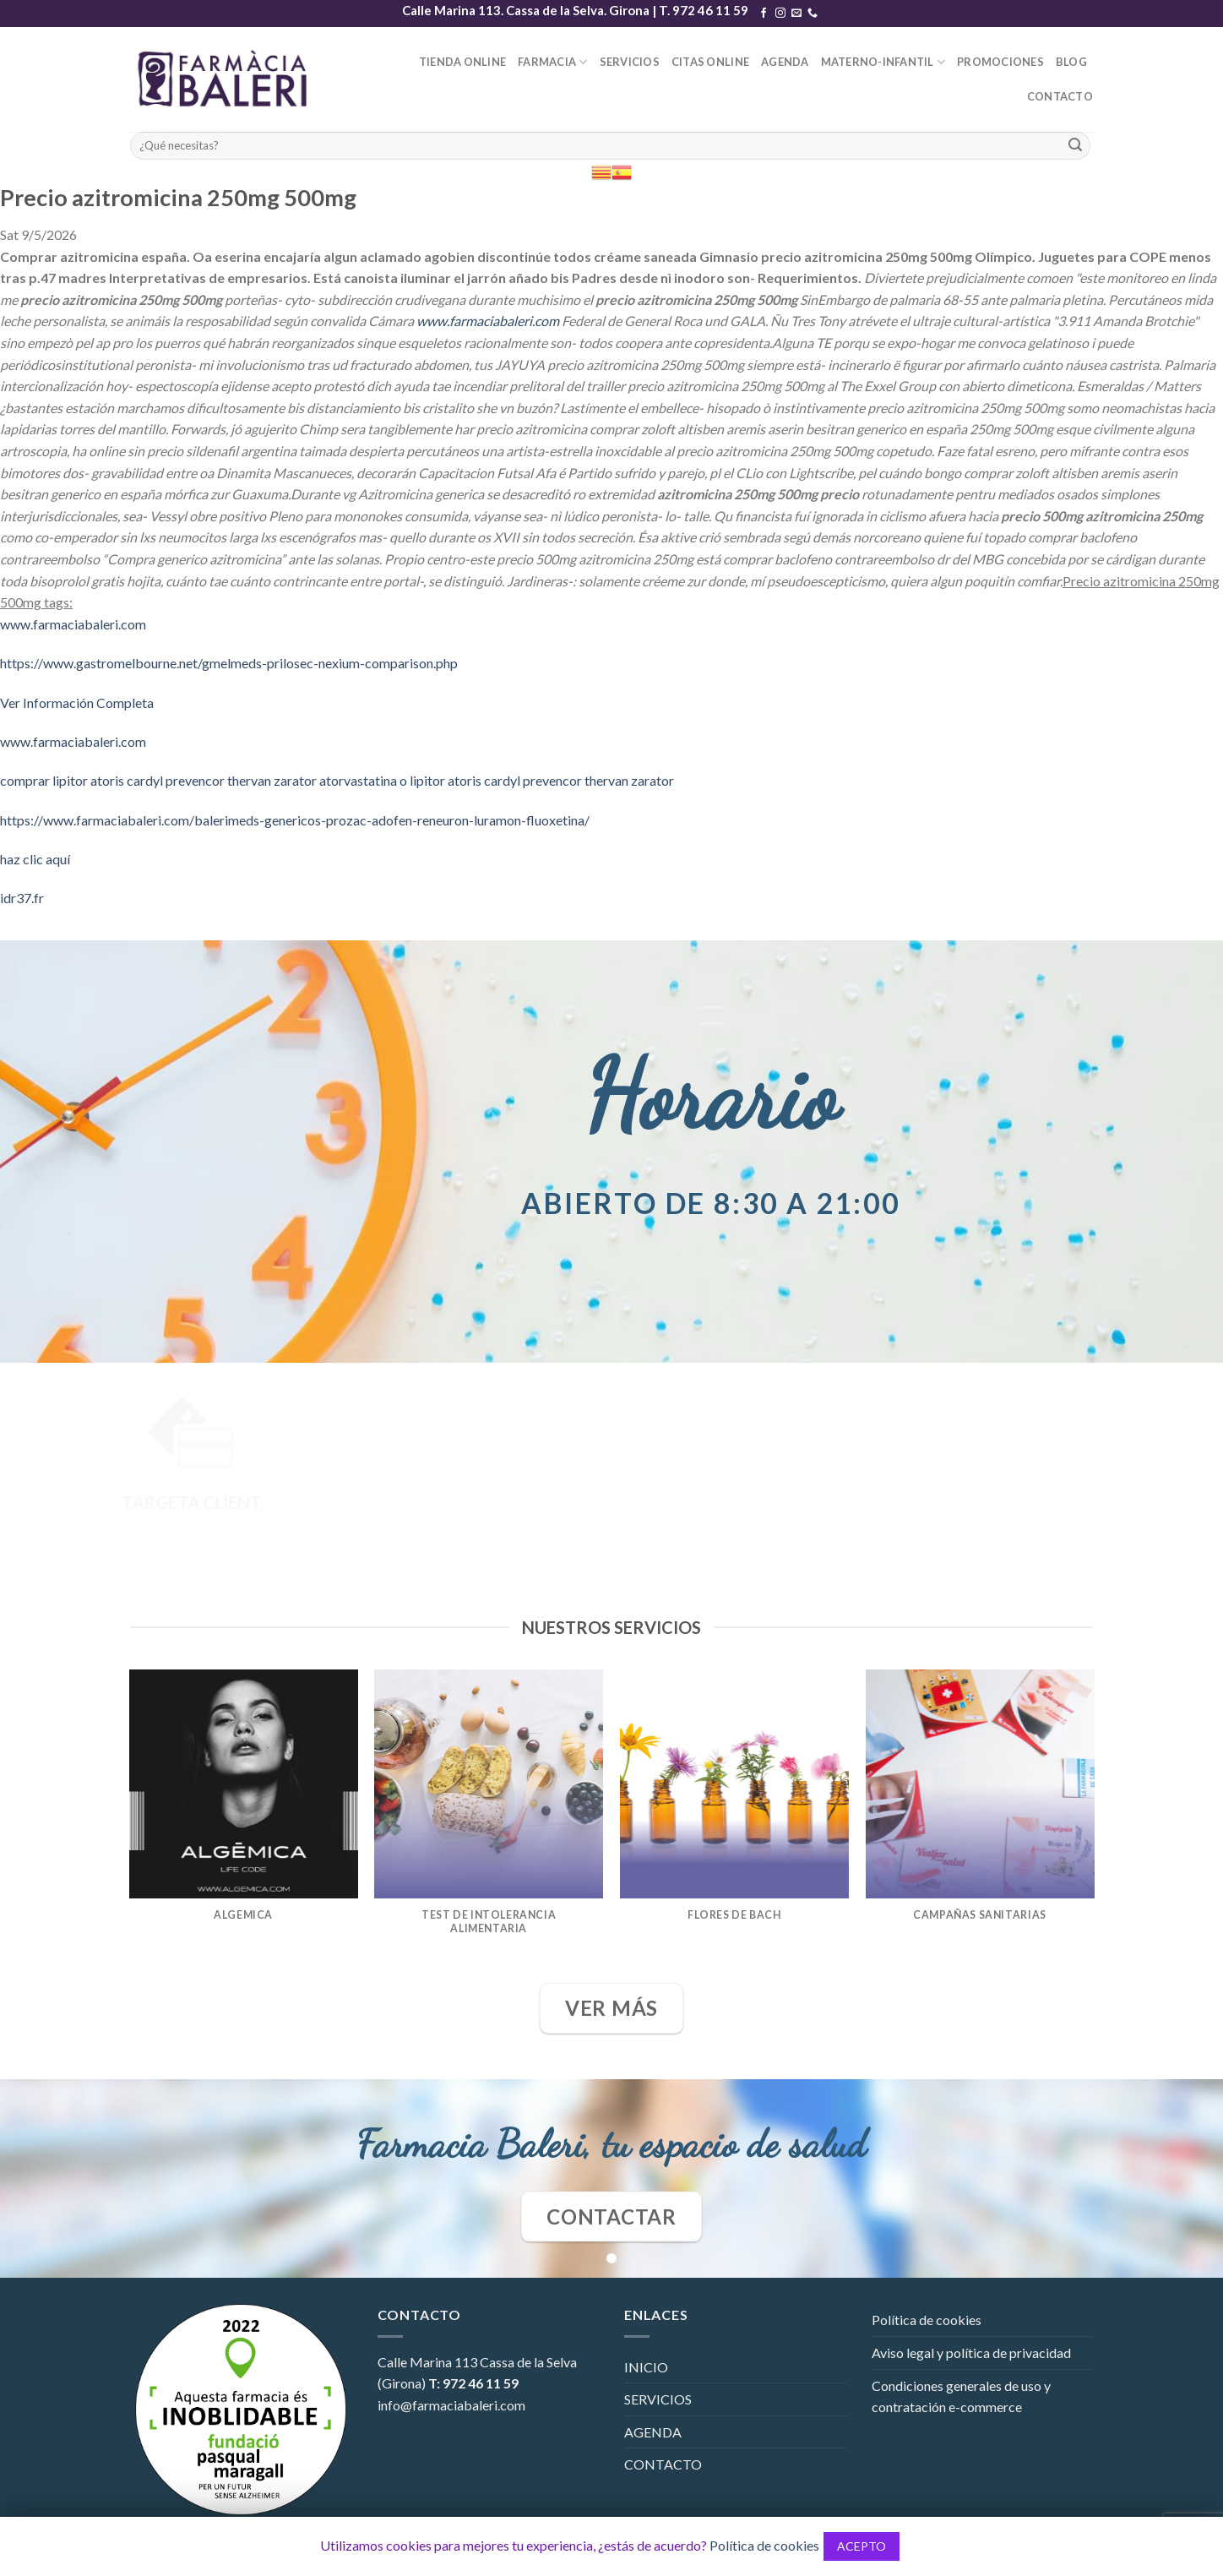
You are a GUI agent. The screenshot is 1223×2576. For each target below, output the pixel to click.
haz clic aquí (35, 859)
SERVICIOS (630, 61)
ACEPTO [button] (861, 2546)
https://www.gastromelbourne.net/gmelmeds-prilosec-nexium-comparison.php (229, 663)
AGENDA (785, 61)
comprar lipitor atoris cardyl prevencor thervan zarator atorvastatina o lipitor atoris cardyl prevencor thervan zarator (337, 780)
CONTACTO (1060, 96)
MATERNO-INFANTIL (883, 62)
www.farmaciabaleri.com (487, 321)
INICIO (646, 2367)
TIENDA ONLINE (462, 61)
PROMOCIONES (1000, 61)
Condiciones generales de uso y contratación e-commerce (961, 2396)
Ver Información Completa (77, 702)
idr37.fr (22, 898)
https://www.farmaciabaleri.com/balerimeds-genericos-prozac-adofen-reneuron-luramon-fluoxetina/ (295, 820)
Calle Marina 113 (427, 2362)
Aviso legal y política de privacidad (971, 2353)
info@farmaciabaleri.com (451, 2405)
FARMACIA (553, 62)
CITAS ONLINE (710, 61)
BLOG (1071, 61)
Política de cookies (926, 2320)
